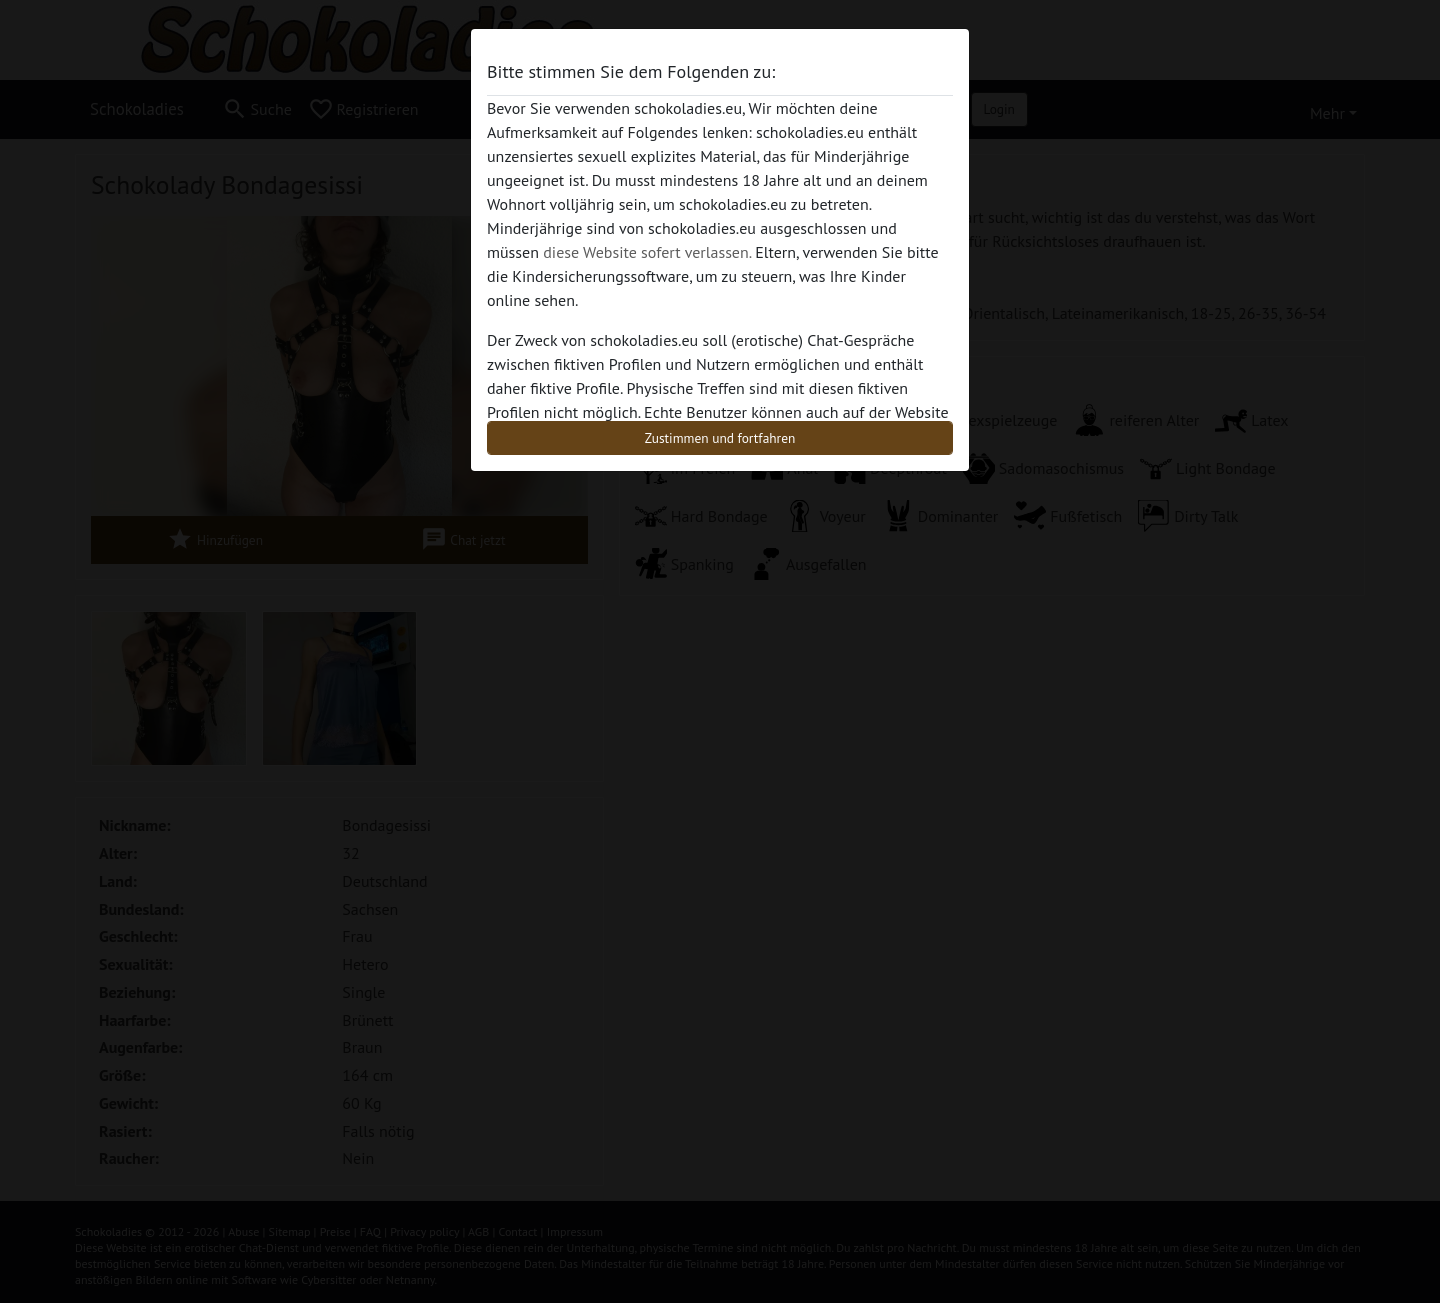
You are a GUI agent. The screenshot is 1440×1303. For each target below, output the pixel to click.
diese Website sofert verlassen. (647, 252)
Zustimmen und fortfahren (720, 438)
